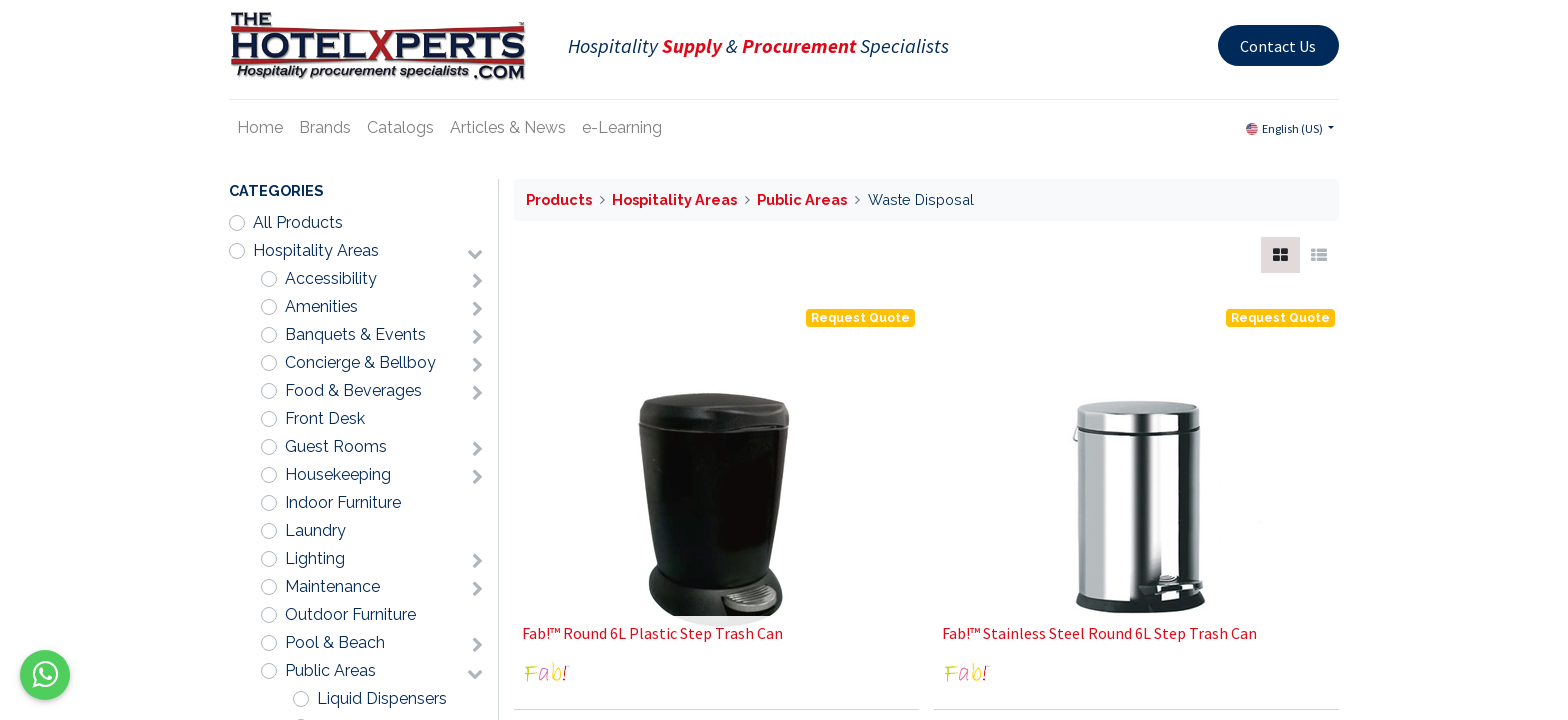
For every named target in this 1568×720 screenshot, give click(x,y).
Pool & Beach (335, 642)
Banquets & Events (355, 334)
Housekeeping (338, 474)
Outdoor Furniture (350, 614)
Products (559, 199)
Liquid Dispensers (382, 698)
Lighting (315, 558)
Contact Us (1278, 46)
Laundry (315, 530)
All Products (298, 222)
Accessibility (331, 278)
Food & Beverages (353, 390)
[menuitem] (260, 128)
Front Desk (325, 418)
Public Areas (330, 670)
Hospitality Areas (316, 250)
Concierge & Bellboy (360, 362)
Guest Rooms (336, 446)
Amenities (321, 306)
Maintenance (332, 586)
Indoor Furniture (343, 502)
